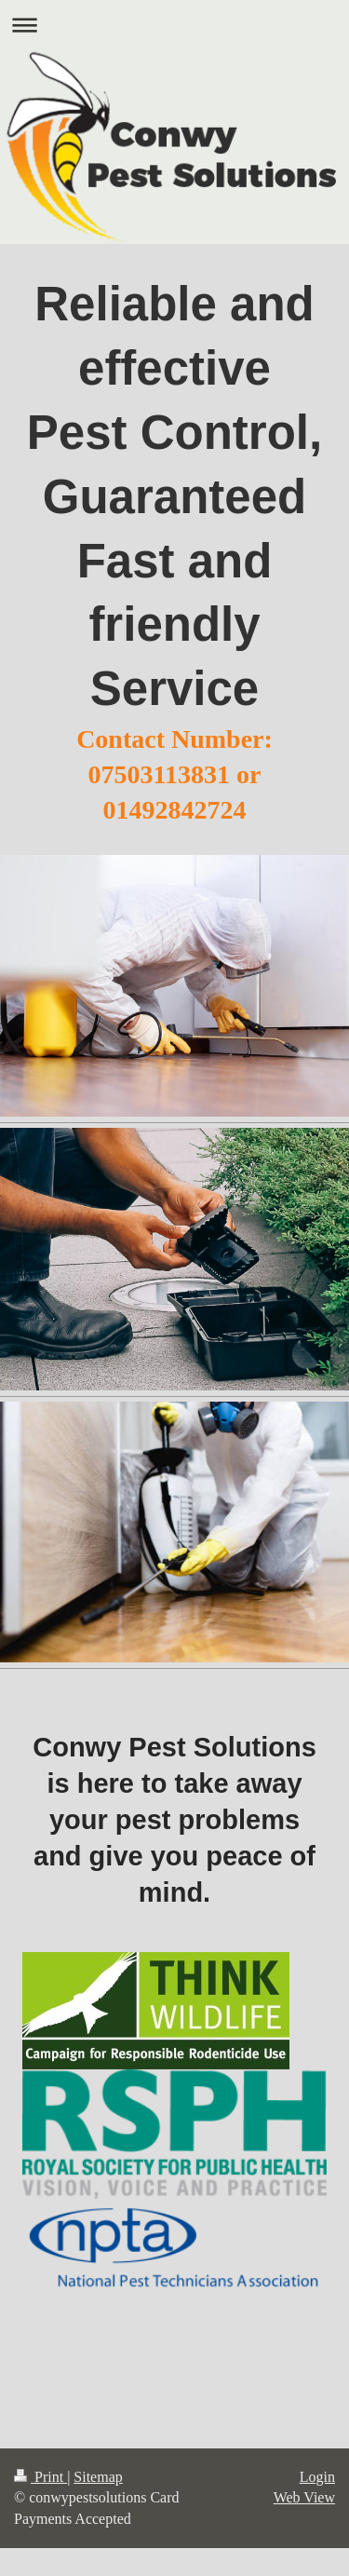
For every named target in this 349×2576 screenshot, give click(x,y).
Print (40, 2477)
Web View (304, 2497)
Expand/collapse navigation (174, 25)
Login (317, 2477)
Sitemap (98, 2477)
